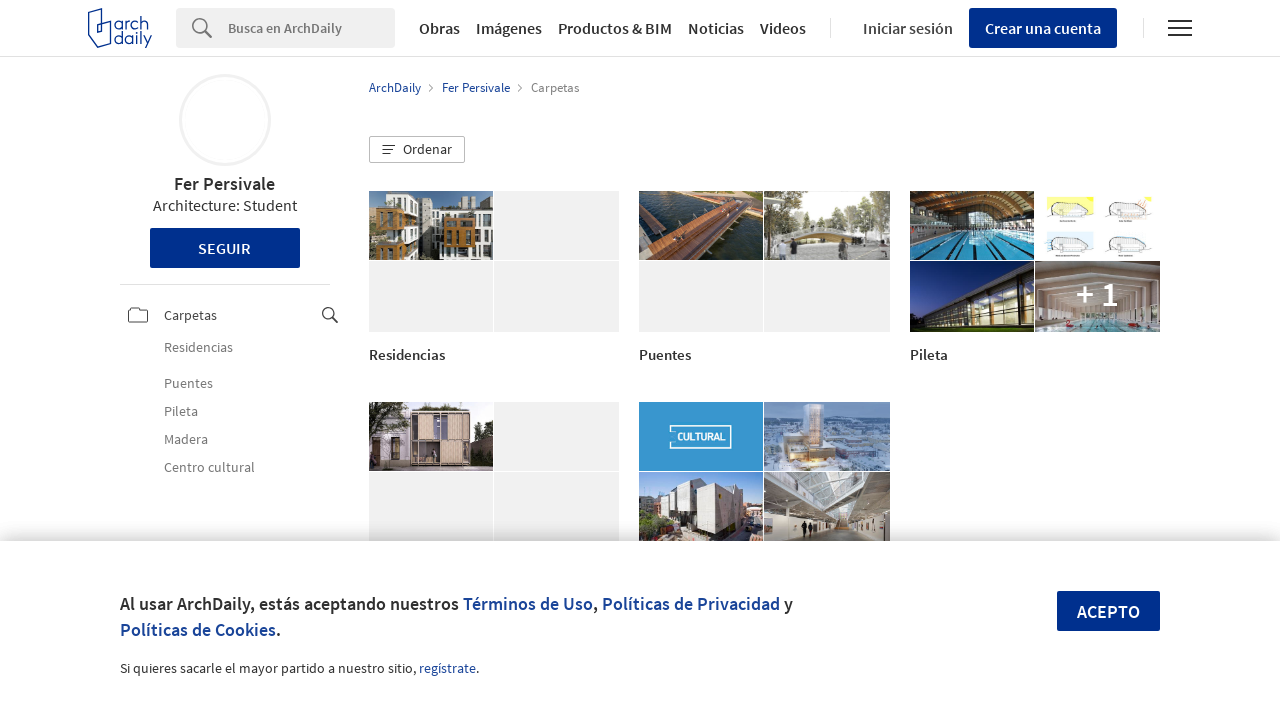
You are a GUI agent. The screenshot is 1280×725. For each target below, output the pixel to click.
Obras (439, 28)
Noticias (716, 28)
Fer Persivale (224, 183)
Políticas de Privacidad (691, 603)
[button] (417, 150)
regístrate (447, 668)
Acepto (1108, 611)
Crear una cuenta (1043, 28)
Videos (783, 28)
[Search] (311, 28)
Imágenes (509, 28)
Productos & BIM (615, 28)
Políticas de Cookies (198, 629)
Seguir (224, 248)
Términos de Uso (528, 603)
